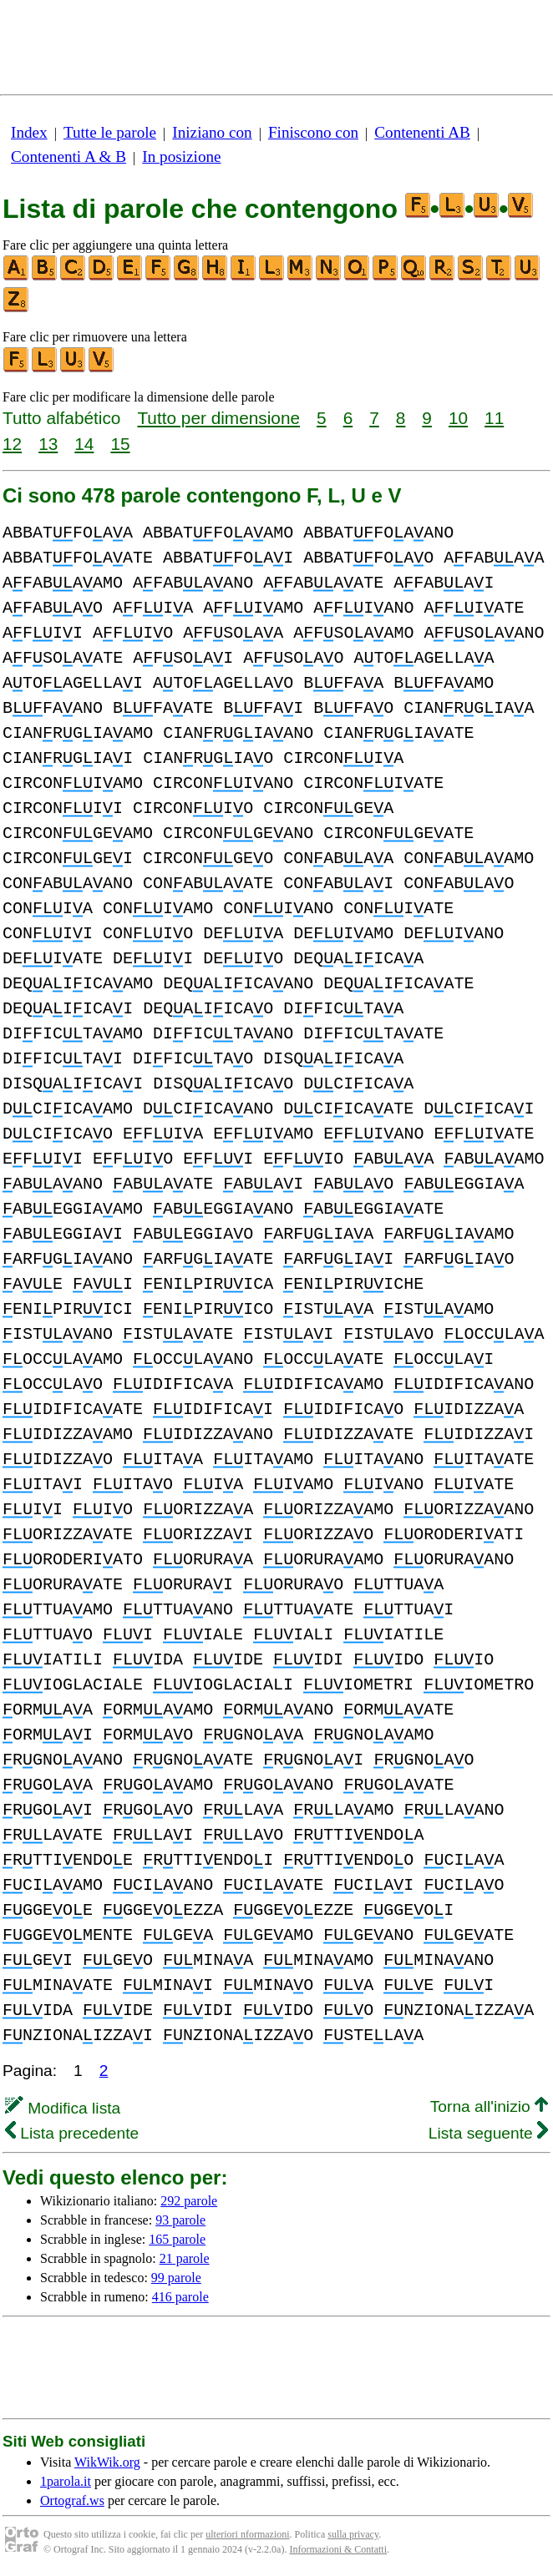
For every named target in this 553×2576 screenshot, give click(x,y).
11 (494, 417)
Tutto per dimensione (218, 417)
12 (12, 443)
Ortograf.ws (72, 2500)
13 (48, 443)
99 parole (176, 2277)
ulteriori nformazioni (247, 2534)
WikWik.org (107, 2462)
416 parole (180, 2297)
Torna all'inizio (489, 2106)
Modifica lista (62, 2108)
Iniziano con (211, 132)
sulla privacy (352, 2534)
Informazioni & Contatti (338, 2549)
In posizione (181, 156)
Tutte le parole (109, 132)
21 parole (185, 2258)
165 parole (177, 2239)
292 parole (188, 2201)
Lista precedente (72, 2133)
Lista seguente (488, 2133)
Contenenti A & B (68, 156)
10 (458, 417)
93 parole (180, 2220)
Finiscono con (313, 132)
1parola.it (65, 2481)
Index (29, 132)
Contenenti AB (422, 132)
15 (119, 443)
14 (84, 443)
